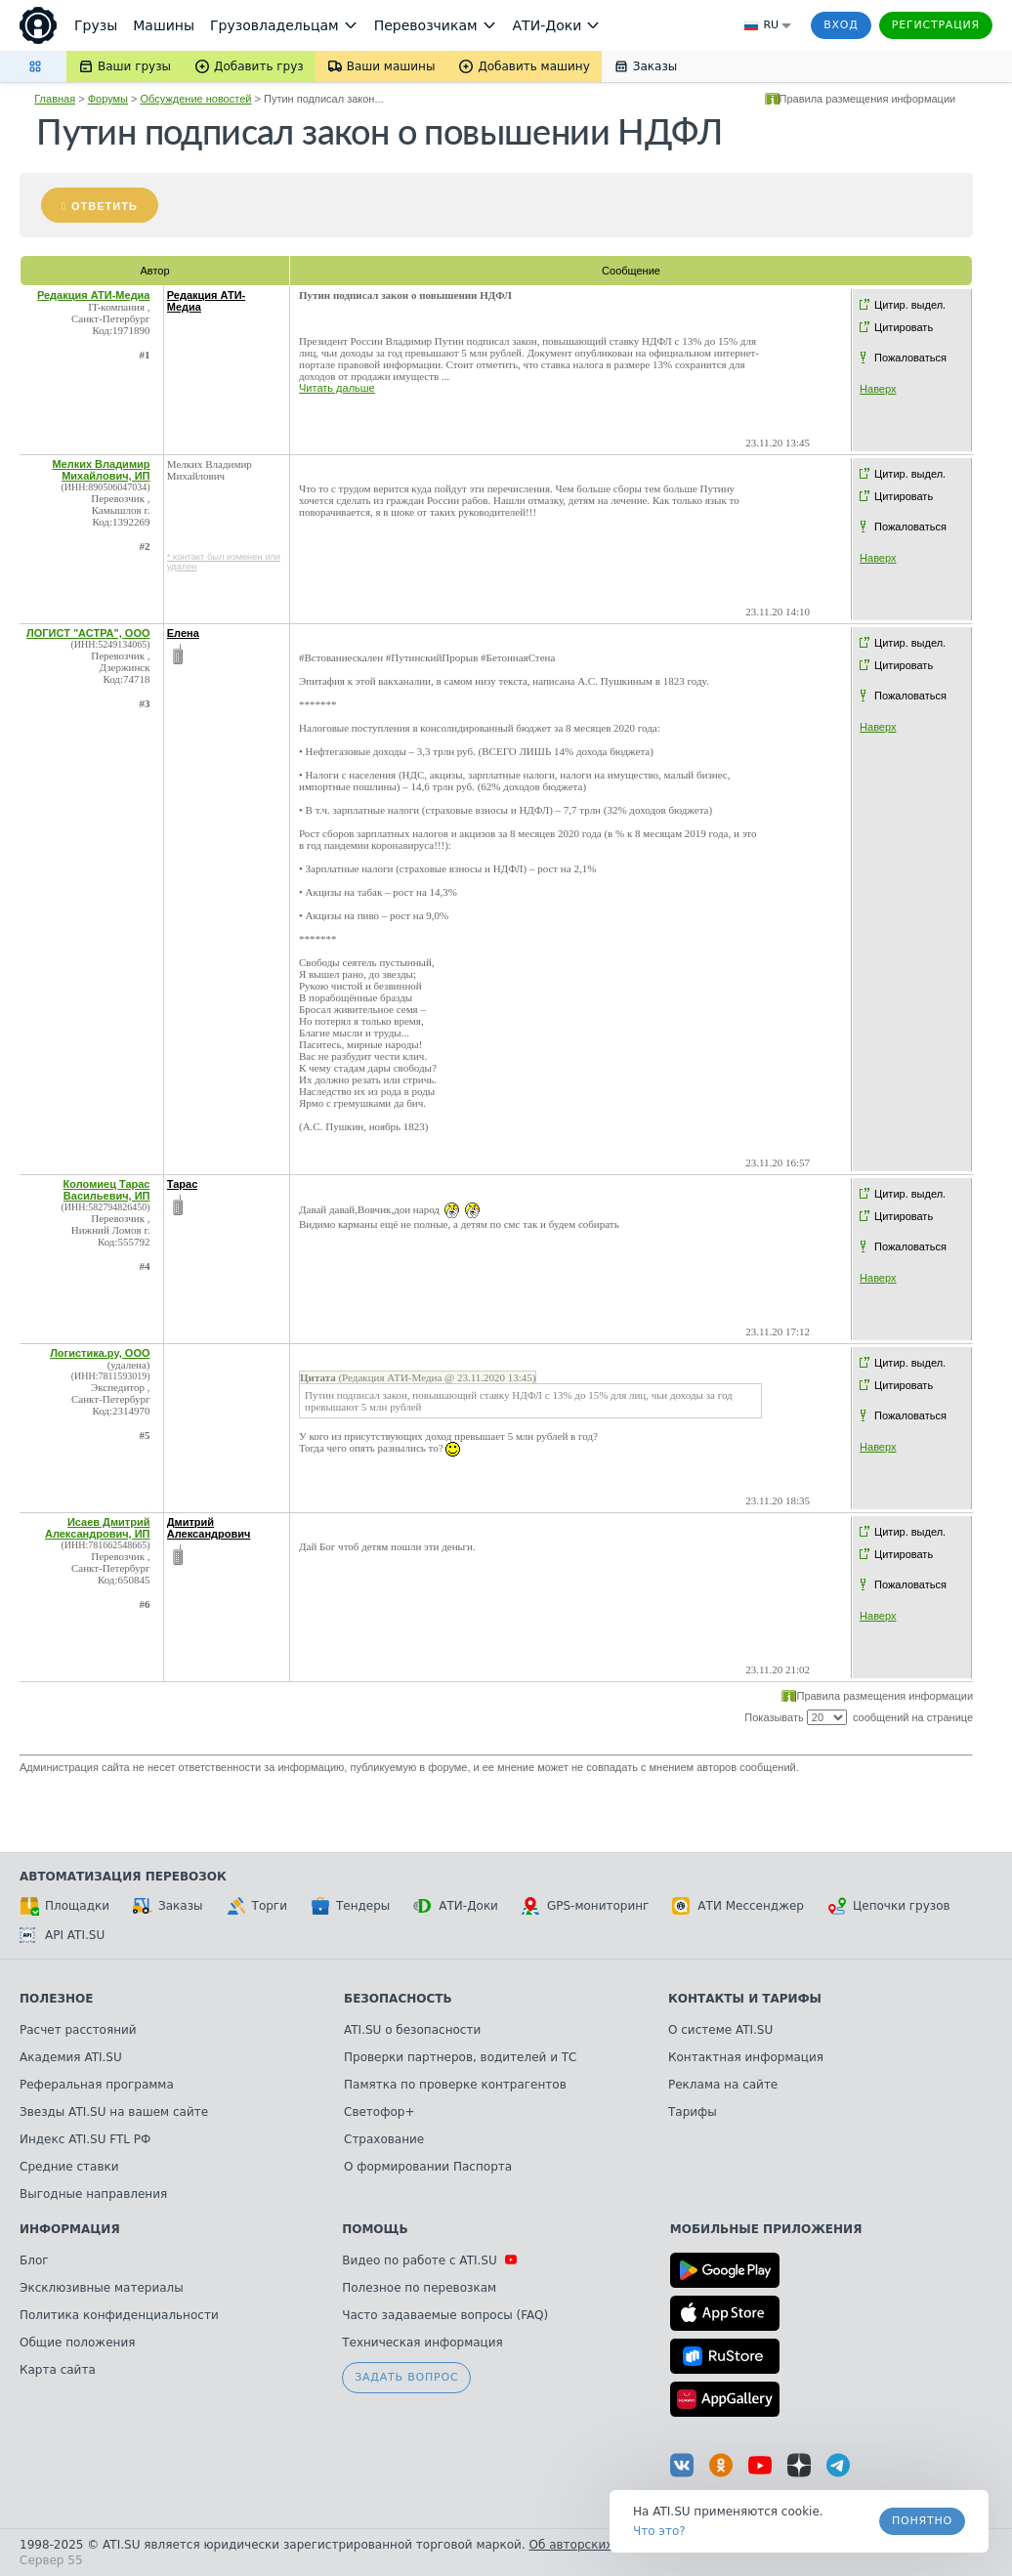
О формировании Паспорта (428, 2167)
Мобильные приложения (766, 2229)
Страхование (384, 2139)
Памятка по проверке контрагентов (455, 2084)
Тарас (182, 1184)
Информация (70, 2229)
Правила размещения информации (868, 99)
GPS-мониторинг (585, 1906)
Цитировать (903, 327)
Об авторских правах (594, 2545)
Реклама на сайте (723, 2084)
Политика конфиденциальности (119, 2315)
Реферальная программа (97, 2084)
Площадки (64, 1906)
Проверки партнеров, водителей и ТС (460, 2057)
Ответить (104, 206)
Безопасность (398, 1999)
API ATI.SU (62, 1935)
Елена (183, 633)
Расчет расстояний (78, 2030)
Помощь (374, 2229)
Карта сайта (58, 2370)
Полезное (56, 1999)
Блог (34, 2260)
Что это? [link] (659, 2531)
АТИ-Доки (455, 1906)
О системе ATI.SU (720, 2030)
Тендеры (350, 1906)
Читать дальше (337, 388)
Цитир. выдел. (910, 305)
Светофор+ (379, 2112)
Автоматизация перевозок (123, 1876)
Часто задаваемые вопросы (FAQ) (445, 2315)
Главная (54, 99)
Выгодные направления (93, 2194)
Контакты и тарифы (745, 1999)
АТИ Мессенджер (738, 1906)
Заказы (168, 1906)
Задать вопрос (406, 2377)
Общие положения (77, 2342)
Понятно (922, 2520)
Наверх (878, 389)
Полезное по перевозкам (419, 2288)
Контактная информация (745, 2057)
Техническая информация (422, 2342)
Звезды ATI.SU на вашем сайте (114, 2112)
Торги (257, 1906)
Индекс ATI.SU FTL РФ (85, 2139)
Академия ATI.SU (71, 2057)
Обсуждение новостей (196, 99)
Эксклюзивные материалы (102, 2288)
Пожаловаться (910, 357)
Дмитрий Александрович (209, 1528)
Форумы (108, 99)
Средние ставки (69, 2167)
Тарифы (692, 2112)
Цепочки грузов (888, 1906)
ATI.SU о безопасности (412, 2030)
